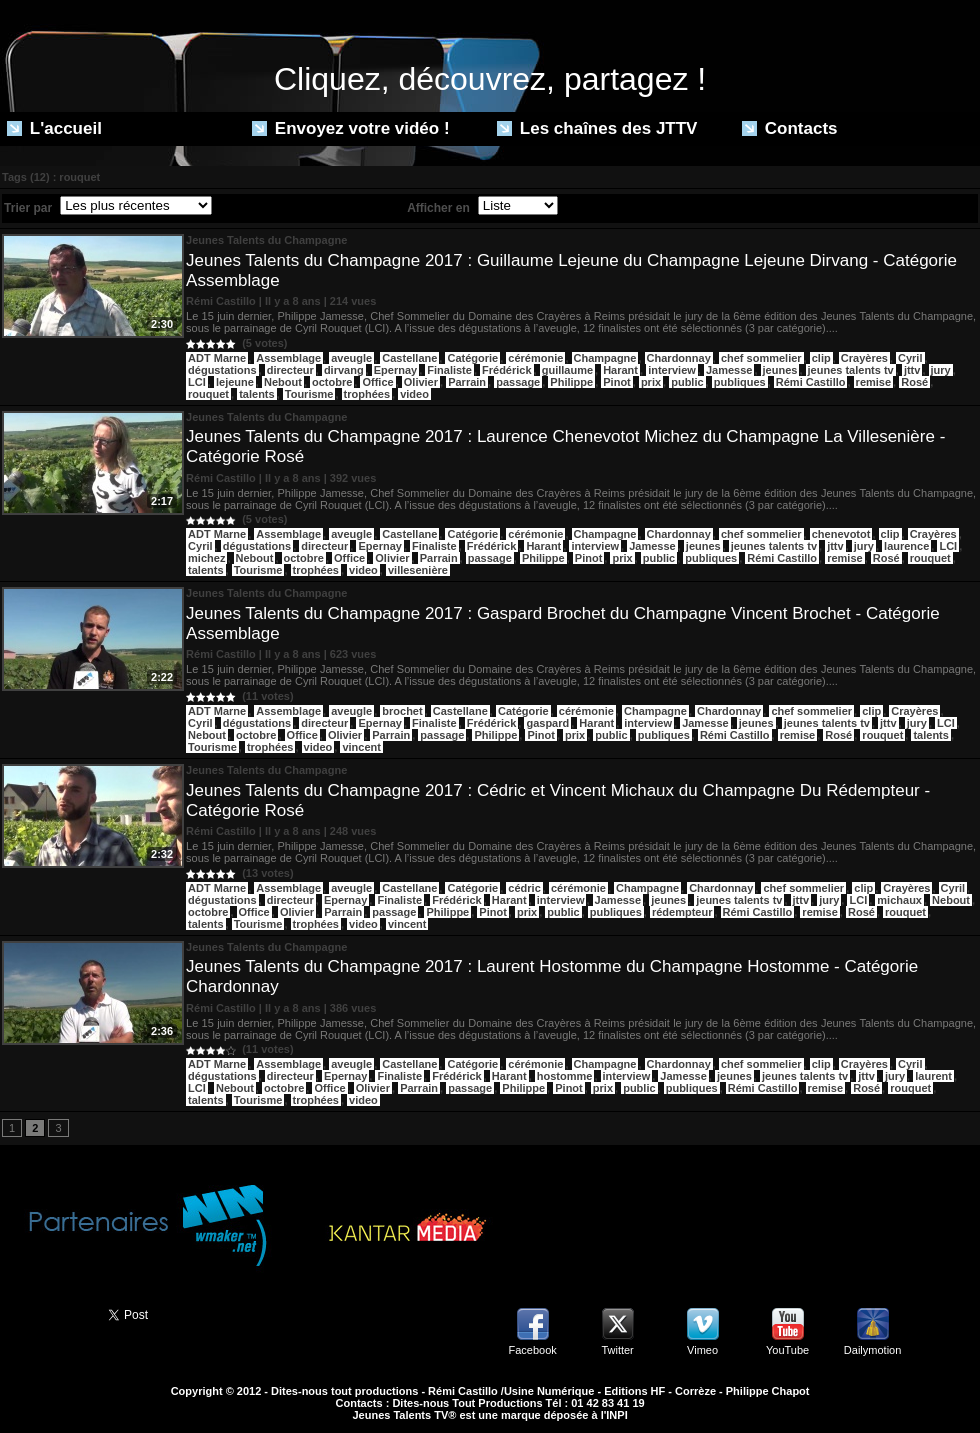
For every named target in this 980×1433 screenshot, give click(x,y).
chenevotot (841, 534)
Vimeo (702, 1350)
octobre (332, 382)
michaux (899, 900)
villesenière (418, 570)
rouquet (208, 394)
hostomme (565, 1076)
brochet (402, 711)
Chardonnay (679, 358)
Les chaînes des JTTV (597, 128)
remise (873, 382)
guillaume (567, 370)
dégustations (222, 370)
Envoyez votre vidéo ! (351, 128)
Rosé (914, 382)
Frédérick (507, 370)
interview (672, 370)
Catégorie (472, 358)
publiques (740, 382)
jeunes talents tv (851, 370)
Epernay (395, 370)
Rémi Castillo (811, 382)
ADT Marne (217, 358)
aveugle (351, 358)
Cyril (910, 358)
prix (651, 382)
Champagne (605, 358)
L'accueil (54, 128)
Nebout (283, 382)
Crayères (864, 358)
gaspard (547, 723)
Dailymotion (872, 1350)
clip (821, 358)
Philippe (571, 382)
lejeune (235, 382)
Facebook (532, 1350)
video (414, 394)
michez (206, 558)
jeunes (780, 370)
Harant (620, 370)
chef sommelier (761, 358)
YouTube (787, 1350)
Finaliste (449, 370)
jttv (912, 370)
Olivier (421, 382)
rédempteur (682, 912)
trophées (367, 394)
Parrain (467, 382)
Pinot (617, 382)
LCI (197, 382)
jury (941, 370)
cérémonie (535, 358)
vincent (361, 747)
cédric (524, 888)
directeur (290, 370)
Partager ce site (45, 1313)
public (687, 382)
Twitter (617, 1350)
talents (256, 394)
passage (518, 382)
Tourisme (309, 394)
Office (377, 382)
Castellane (409, 358)
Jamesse (729, 370)
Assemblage (288, 358)
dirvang (344, 370)
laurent (933, 1076)
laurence (906, 546)
